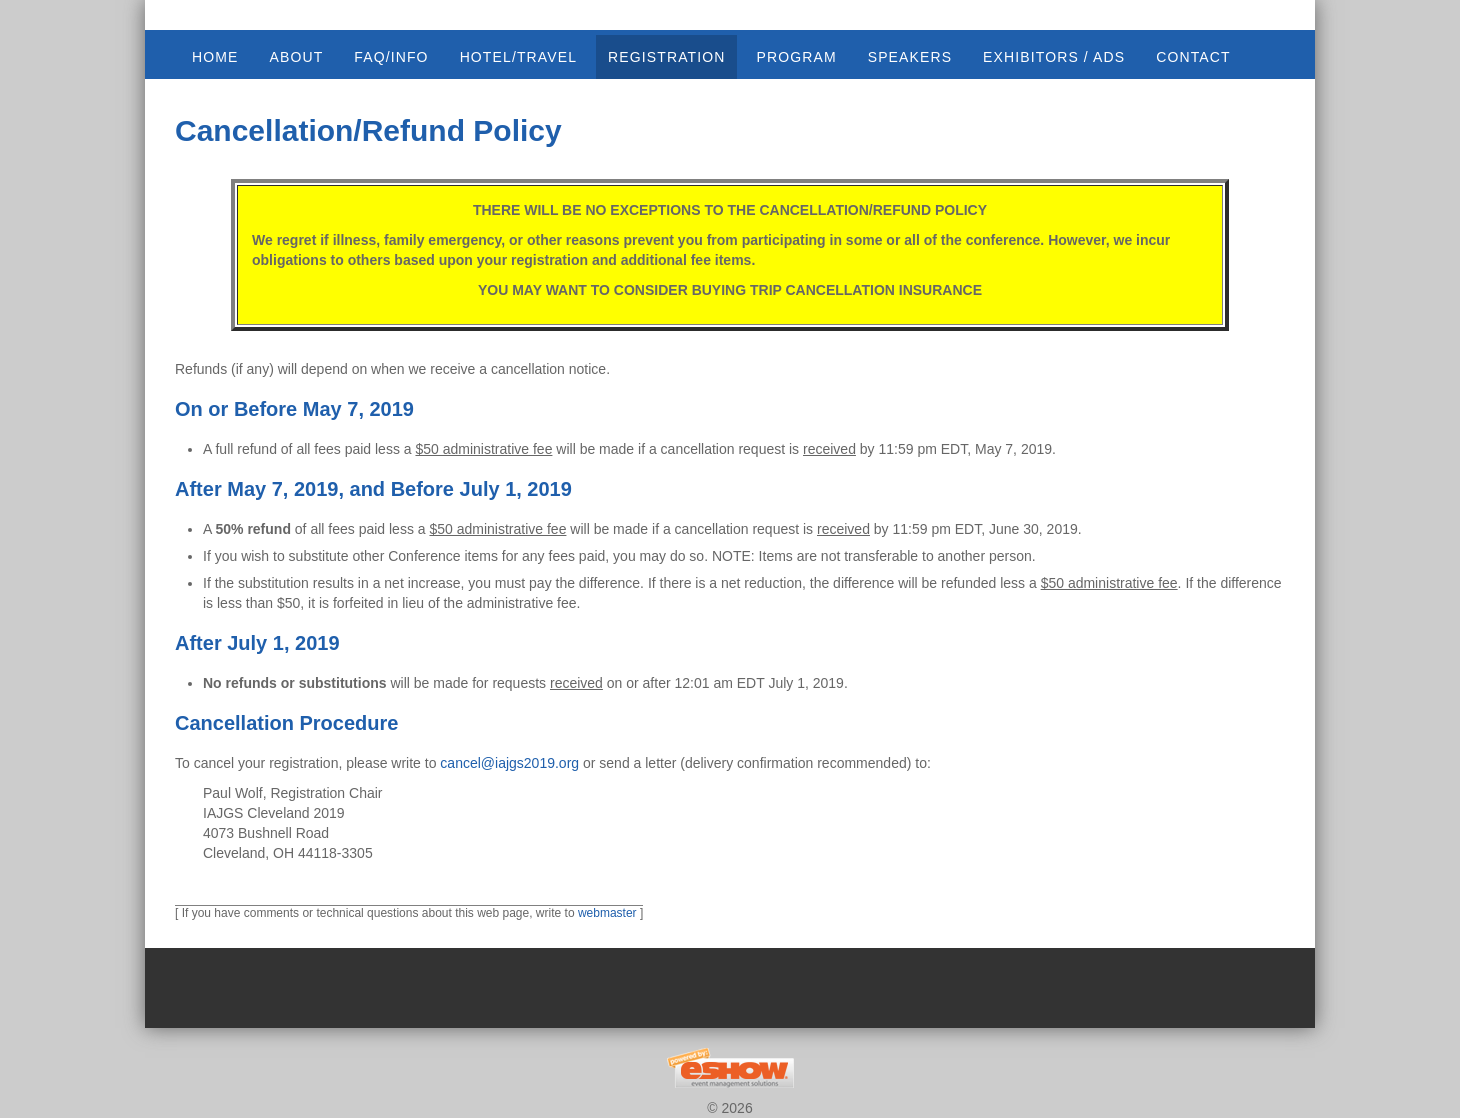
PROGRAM (796, 57)
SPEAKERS (910, 57)
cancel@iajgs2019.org (509, 763)
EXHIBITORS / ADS (1054, 57)
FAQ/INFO (391, 57)
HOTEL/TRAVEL (518, 57)
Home (215, 57)
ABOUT (296, 57)
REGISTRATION (666, 57)
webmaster (607, 913)
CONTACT (1193, 57)
